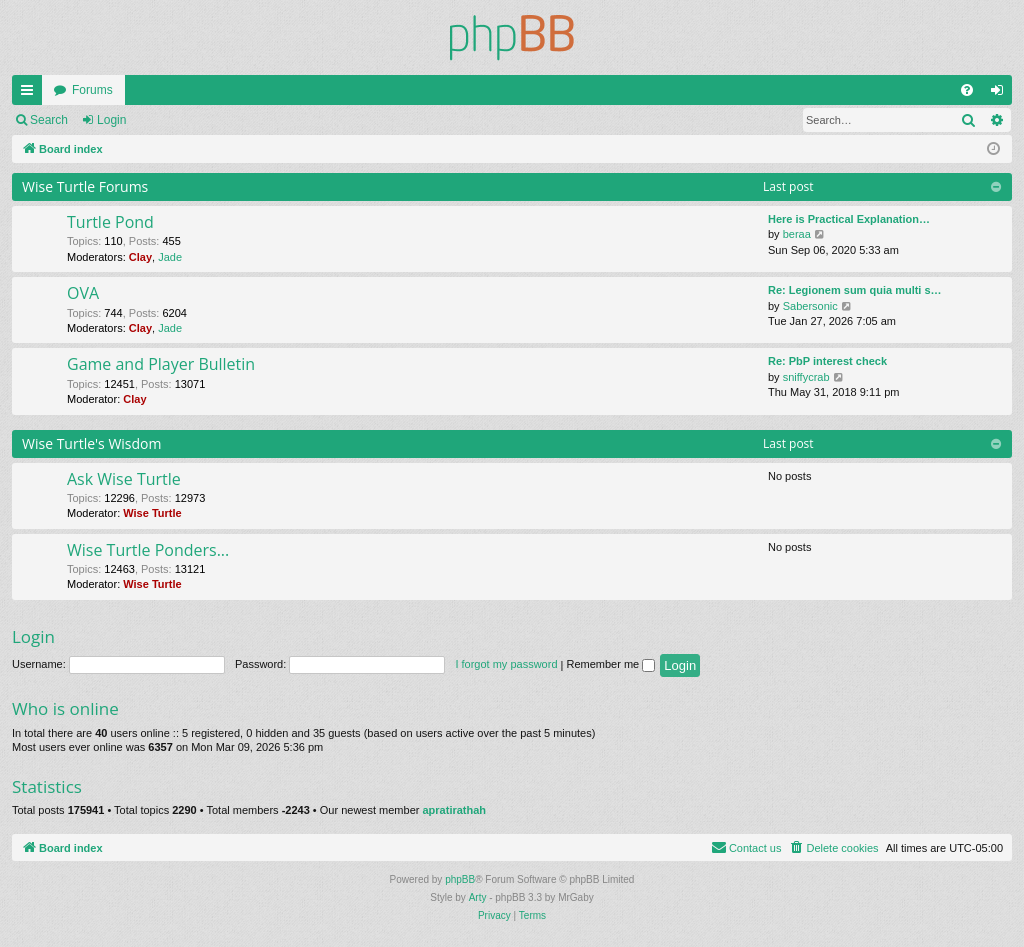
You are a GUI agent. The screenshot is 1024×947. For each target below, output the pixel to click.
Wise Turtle (152, 513)
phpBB (460, 879)
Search (49, 120)
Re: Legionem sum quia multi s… (855, 290)
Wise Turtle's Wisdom (92, 443)
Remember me (610, 664)
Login (111, 120)
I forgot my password (506, 664)
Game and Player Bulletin (161, 364)
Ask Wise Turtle (124, 479)
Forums (92, 90)
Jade (170, 257)
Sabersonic (810, 306)
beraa (797, 234)
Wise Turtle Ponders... (148, 550)
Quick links (31, 94)
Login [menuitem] (1001, 94)
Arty (478, 897)
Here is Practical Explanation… (849, 219)
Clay (140, 257)
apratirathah (454, 810)
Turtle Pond (110, 222)
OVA (83, 293)
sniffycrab (806, 377)
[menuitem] (967, 90)
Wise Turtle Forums (85, 186)
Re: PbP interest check (827, 361)
